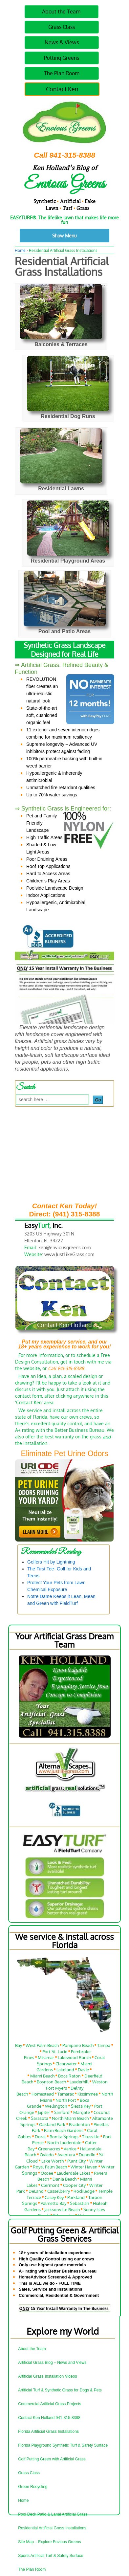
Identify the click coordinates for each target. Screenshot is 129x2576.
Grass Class (61, 27)
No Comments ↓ (97, 285)
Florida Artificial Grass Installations (48, 2431)
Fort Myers (56, 2092)
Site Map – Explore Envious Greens (49, 2542)
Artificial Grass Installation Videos (47, 2376)
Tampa (103, 2049)
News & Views (62, 42)
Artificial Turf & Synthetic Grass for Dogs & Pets (60, 2390)
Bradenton (79, 2128)
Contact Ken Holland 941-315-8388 (49, 2417)
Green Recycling (32, 2486)
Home (20, 250)
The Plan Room (61, 73)
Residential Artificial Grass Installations (52, 2528)
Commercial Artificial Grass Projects (49, 2404)
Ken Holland (71, 285)
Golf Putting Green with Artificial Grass (52, 2459)
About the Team (61, 11)
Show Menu (64, 235)
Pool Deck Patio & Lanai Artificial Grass (52, 2514)
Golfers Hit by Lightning (51, 1562)
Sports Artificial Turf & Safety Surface (50, 2555)
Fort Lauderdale (84, 2043)
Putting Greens (61, 58)
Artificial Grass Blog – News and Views (52, 2362)
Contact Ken (62, 89)
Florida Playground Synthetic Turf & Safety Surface (63, 2445)
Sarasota (39, 2122)
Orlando (39, 2043)
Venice (70, 2152)
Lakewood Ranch (74, 2061)
